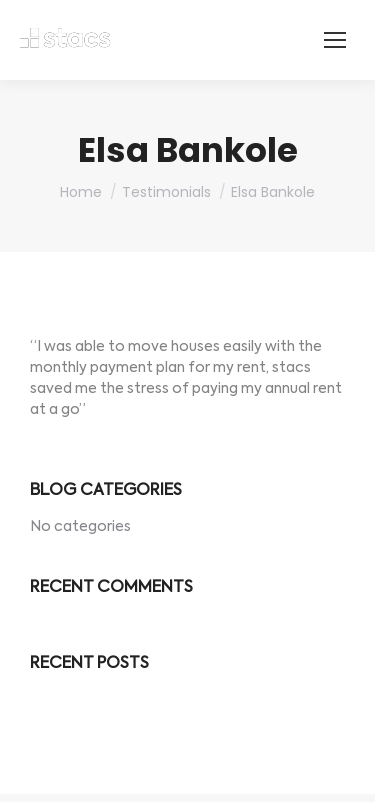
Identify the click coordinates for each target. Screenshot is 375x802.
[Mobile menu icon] (335, 40)
